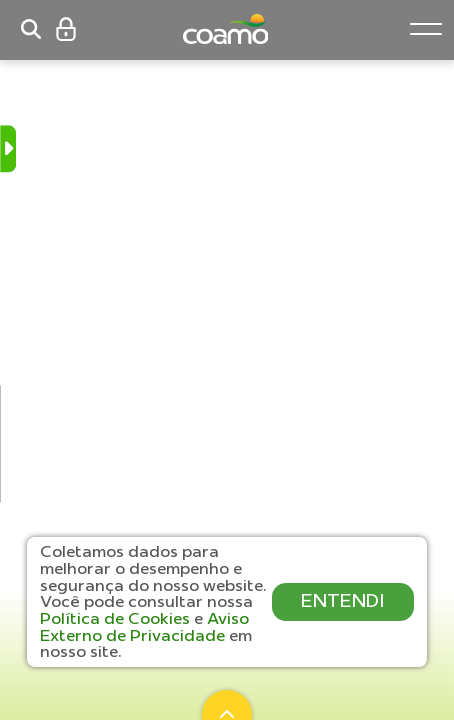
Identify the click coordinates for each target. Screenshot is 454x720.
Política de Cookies (117, 618)
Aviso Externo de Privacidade (144, 626)
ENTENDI (343, 600)
